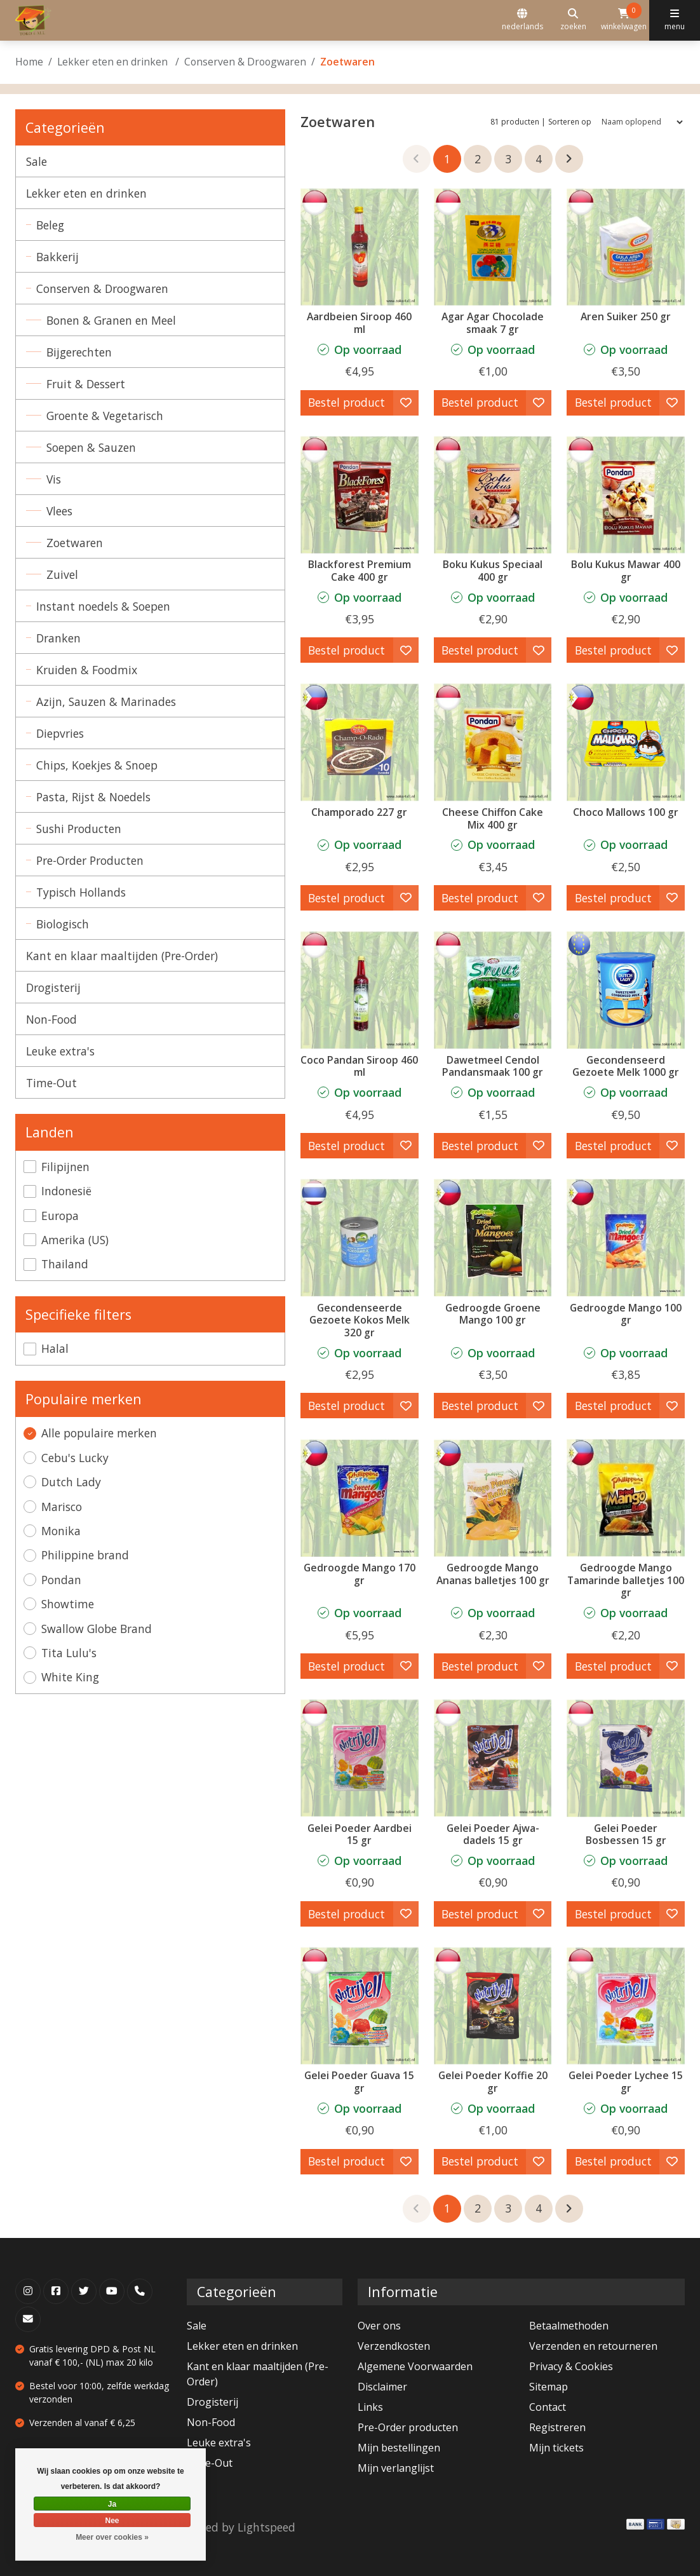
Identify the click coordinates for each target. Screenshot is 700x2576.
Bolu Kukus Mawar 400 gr (625, 570)
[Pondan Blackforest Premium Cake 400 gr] (359, 495)
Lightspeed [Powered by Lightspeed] (266, 2527)
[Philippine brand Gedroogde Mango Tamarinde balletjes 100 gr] (626, 1498)
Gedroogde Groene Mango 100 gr (493, 1314)
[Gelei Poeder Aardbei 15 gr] (359, 1758)
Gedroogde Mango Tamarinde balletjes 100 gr (625, 1580)
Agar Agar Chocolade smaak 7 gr (492, 322)
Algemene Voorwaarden (415, 2366)
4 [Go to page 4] (538, 158)
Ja (112, 2504)
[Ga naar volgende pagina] (569, 159)
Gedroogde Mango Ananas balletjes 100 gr (492, 1574)
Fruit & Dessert (85, 383)
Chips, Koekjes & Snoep (97, 765)
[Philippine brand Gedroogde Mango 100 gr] (626, 1238)
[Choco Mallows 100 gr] (626, 742)
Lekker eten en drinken (113, 62)
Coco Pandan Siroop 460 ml (359, 1066)
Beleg (50, 225)
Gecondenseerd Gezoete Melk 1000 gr (625, 1066)
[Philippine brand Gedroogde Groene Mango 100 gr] (493, 1238)
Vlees (59, 511)
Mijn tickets (556, 2448)
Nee (112, 2520)
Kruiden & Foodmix (86, 669)
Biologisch (62, 924)
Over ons (379, 2326)
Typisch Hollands (81, 892)
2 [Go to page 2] (478, 158)
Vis (53, 479)
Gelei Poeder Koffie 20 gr (493, 2081)
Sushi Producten (78, 828)
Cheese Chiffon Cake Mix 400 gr (492, 818)
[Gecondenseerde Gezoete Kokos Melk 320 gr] (359, 1238)
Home (29, 62)
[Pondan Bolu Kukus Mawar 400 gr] (626, 495)
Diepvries (60, 733)
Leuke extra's (60, 1051)
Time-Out (51, 1082)
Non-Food (51, 1019)
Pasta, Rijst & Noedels (93, 796)
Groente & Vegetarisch (104, 415)
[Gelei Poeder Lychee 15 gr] (626, 2006)
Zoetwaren (74, 542)
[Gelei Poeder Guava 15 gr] (359, 2006)
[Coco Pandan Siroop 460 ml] (359, 990)
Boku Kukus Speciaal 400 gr (492, 570)
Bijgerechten (79, 352)
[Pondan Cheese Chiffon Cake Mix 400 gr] (493, 742)
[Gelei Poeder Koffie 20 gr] (493, 2006)
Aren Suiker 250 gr (626, 316)
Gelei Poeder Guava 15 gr (359, 2081)
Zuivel (62, 574)
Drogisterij (53, 987)
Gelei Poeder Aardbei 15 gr (359, 1834)
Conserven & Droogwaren (245, 62)
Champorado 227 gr (359, 812)
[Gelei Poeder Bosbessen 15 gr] (626, 1758)
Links (370, 2407)
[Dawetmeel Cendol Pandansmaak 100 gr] (493, 990)
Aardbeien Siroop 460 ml (359, 322)
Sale (36, 161)
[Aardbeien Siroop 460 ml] (359, 247)
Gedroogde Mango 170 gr (359, 1574)
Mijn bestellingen (399, 2448)
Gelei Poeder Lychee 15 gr (626, 2081)
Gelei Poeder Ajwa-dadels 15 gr (493, 1834)
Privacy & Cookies (571, 2366)
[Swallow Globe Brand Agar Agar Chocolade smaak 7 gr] (493, 247)
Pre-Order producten (408, 2427)
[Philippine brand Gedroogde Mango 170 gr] (359, 1498)
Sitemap (548, 2387)
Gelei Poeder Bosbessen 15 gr (626, 1834)
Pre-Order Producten (90, 860)
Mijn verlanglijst (396, 2468)
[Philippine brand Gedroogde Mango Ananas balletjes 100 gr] (493, 1498)
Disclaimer (382, 2387)
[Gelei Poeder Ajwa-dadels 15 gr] (493, 1758)
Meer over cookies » (112, 2537)
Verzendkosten (394, 2346)
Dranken (58, 638)
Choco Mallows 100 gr (625, 812)
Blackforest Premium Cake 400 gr (359, 570)
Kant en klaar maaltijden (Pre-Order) (122, 955)
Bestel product (346, 402)
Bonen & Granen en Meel (111, 320)
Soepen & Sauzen (91, 447)
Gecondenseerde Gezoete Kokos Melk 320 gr (359, 1320)
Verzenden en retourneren (593, 2346)
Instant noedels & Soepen (103, 606)
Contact (547, 2407)
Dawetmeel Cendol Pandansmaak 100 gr (492, 1066)
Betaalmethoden (569, 2326)
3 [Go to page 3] (508, 158)
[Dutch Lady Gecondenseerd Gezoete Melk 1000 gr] (626, 990)
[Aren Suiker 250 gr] (626, 247)
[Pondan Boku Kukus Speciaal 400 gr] (493, 495)
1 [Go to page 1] (447, 158)
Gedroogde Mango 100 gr (626, 1314)
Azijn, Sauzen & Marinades (106, 701)
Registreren (557, 2427)
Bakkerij (57, 256)
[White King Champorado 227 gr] (359, 742)
